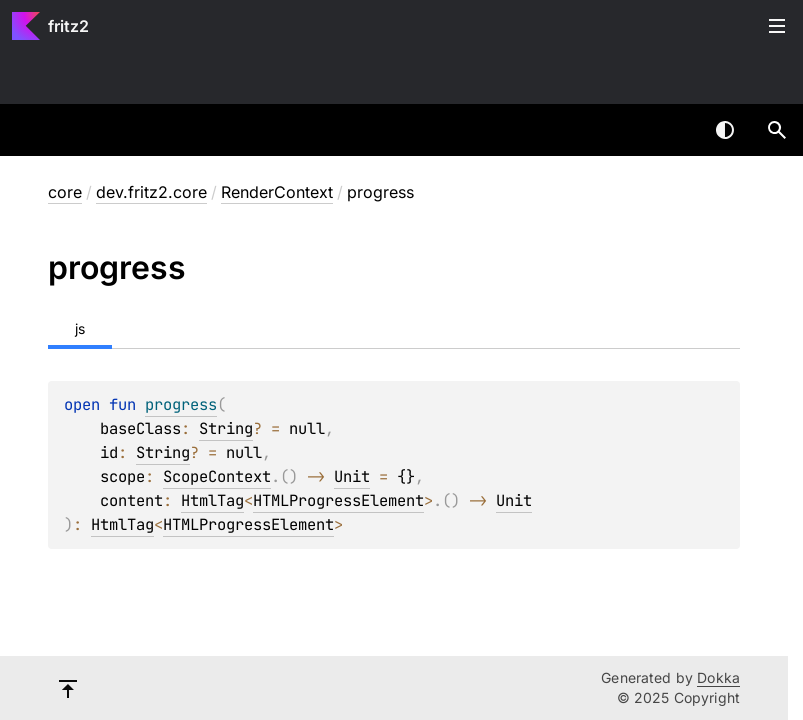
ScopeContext (217, 476)
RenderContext (277, 192)
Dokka (718, 677)
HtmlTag (212, 500)
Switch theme (725, 130)
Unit (352, 476)
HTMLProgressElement (338, 500)
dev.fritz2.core (151, 192)
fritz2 (68, 26)
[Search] (777, 130)
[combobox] (673, 130)
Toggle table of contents (777, 26)
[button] (777, 130)
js (80, 328)
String (226, 428)
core (65, 192)
